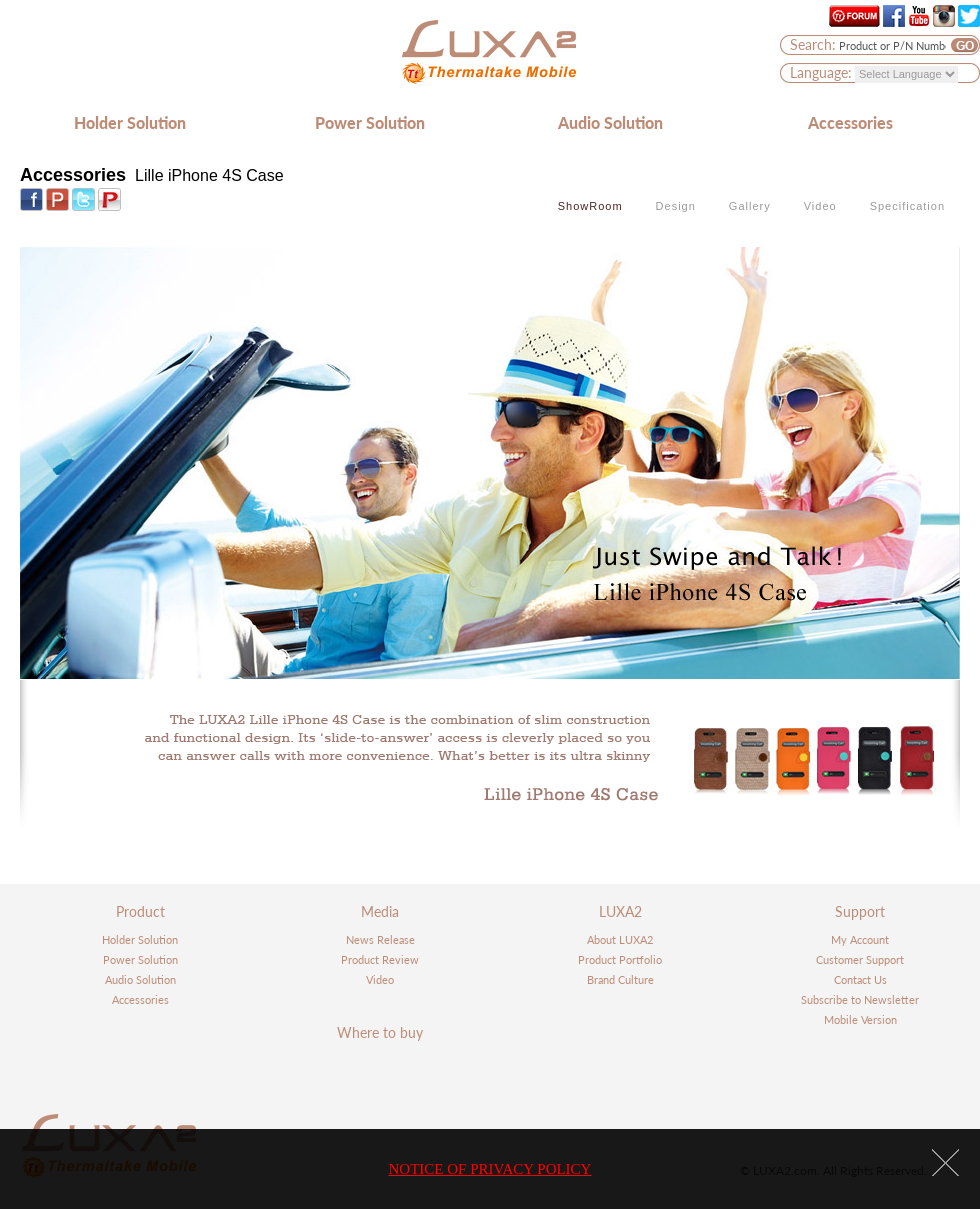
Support (860, 911)
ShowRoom (590, 206)
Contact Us (860, 979)
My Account (860, 939)
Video (820, 206)
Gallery (750, 206)
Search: (813, 44)
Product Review (380, 959)
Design (676, 206)
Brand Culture (620, 979)
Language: (821, 72)
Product (140, 911)
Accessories (850, 122)
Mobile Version (860, 1019)
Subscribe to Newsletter (860, 999)
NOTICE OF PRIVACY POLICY (490, 1169)
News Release (380, 939)
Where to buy (380, 1032)
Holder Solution (130, 122)
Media (380, 911)
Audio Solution (610, 122)
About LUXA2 (620, 939)
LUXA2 (620, 911)
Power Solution (370, 122)
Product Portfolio (620, 959)
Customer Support (860, 959)
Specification (907, 206)
